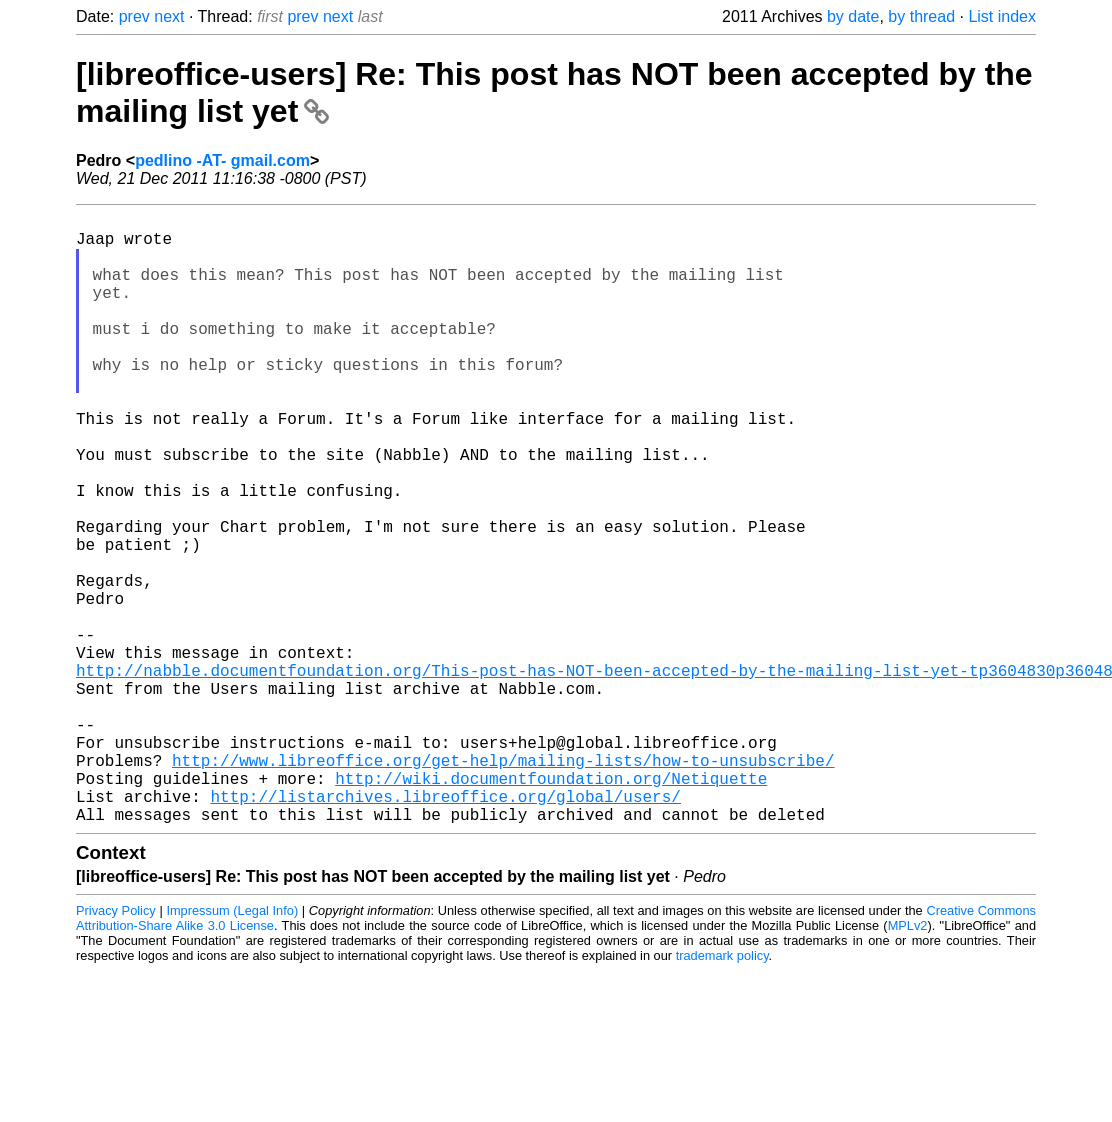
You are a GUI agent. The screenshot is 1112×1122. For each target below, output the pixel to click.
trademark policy (722, 1091)
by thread (921, 16)
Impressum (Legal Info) (232, 1046)
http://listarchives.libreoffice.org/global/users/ (445, 928)
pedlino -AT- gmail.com (222, 160)
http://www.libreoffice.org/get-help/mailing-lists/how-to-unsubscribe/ (503, 884)
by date (853, 16)
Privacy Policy (116, 1046)
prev (134, 16)
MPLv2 (908, 1061)
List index (1002, 16)
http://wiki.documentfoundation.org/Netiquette (551, 906)
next (169, 16)
